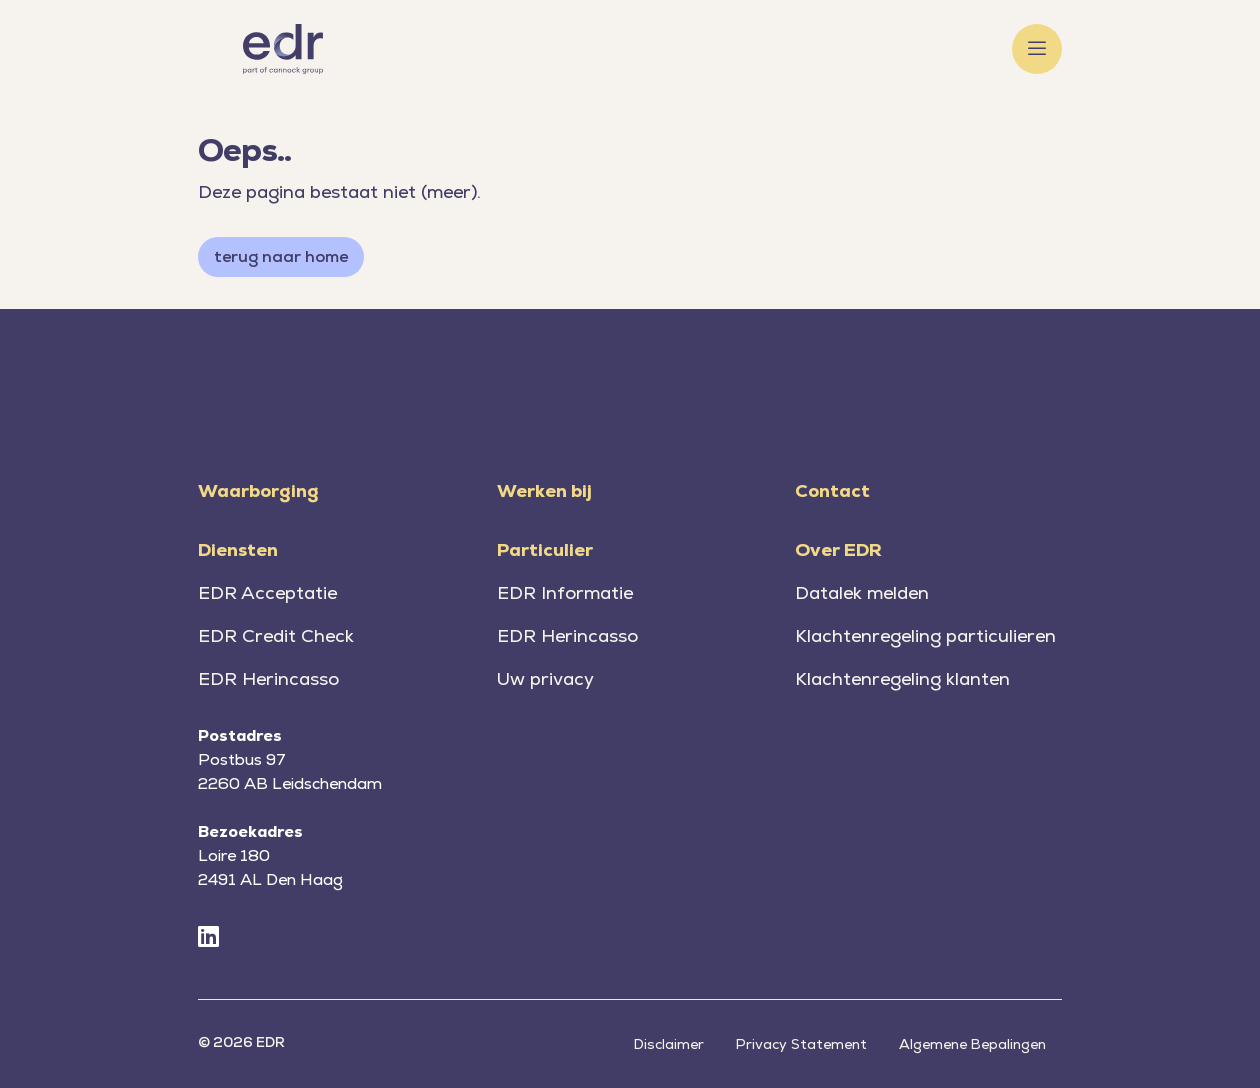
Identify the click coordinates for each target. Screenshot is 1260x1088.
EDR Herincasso (268, 678)
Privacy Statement (801, 1044)
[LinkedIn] (208, 937)
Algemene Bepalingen (972, 1044)
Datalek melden (862, 592)
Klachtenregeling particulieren (925, 635)
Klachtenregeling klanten (902, 678)
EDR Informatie (565, 592)
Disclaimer (669, 1044)
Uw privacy (545, 678)
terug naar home (281, 256)
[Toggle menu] (1037, 49)
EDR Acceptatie (267, 592)
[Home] (283, 49)
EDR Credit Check (276, 635)
